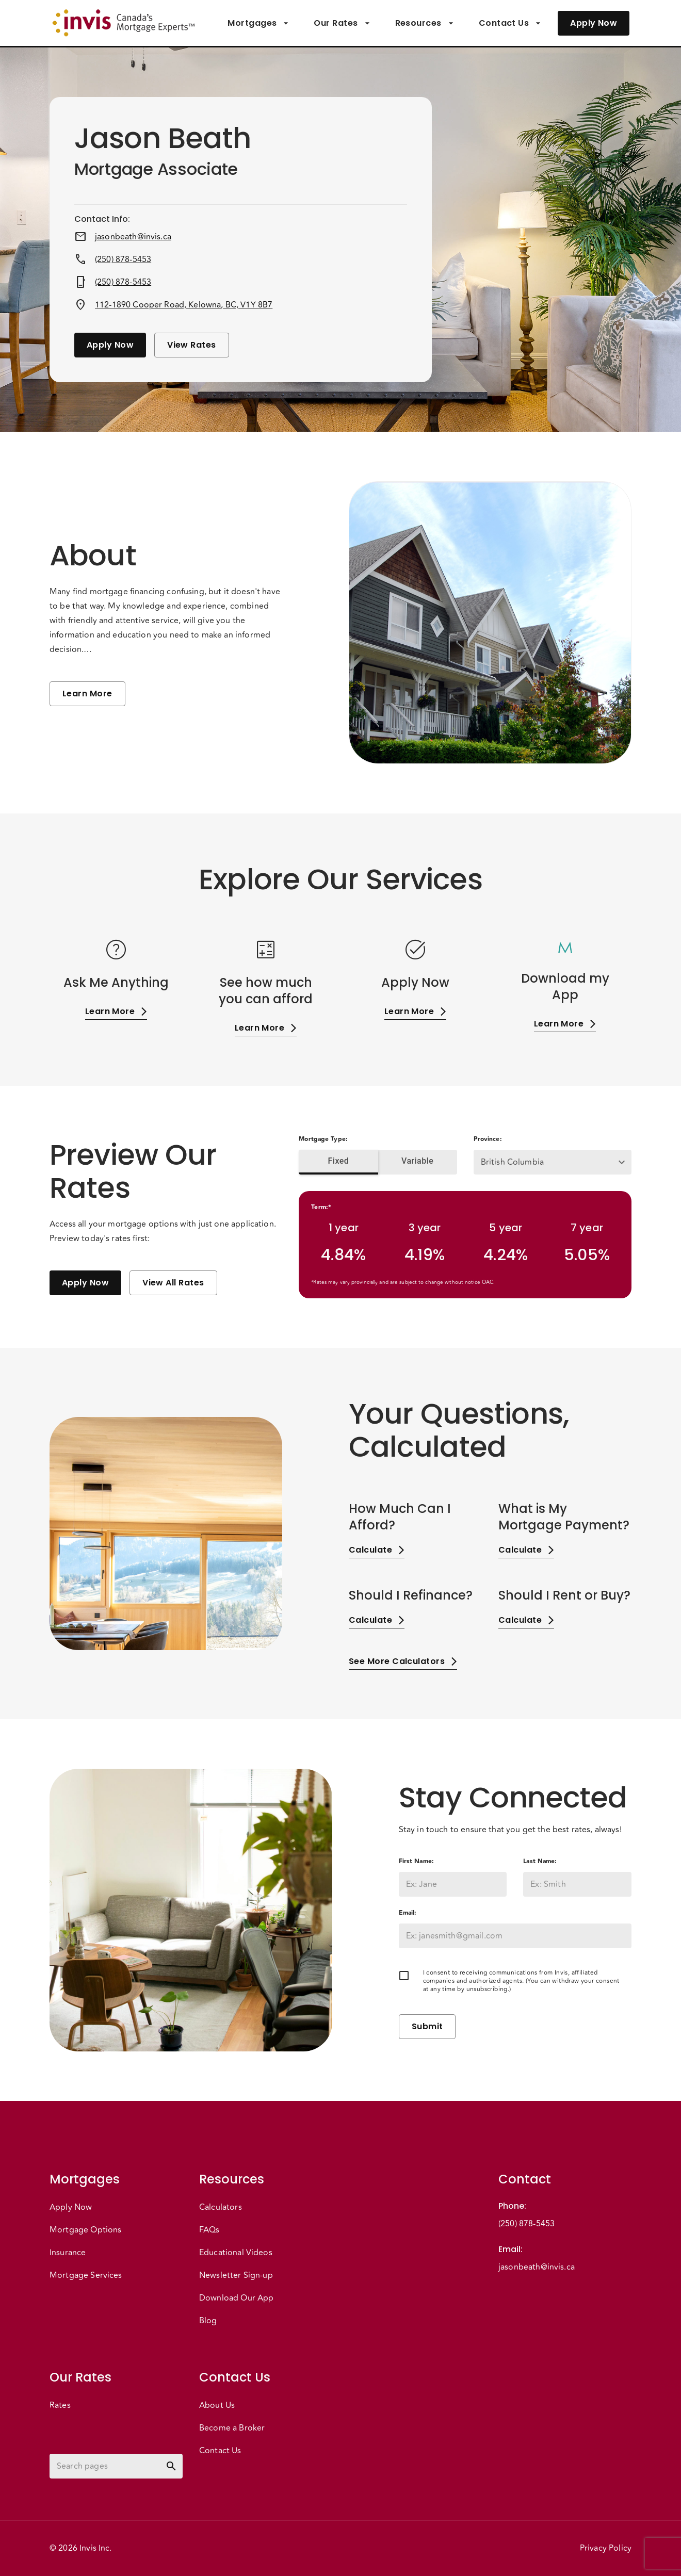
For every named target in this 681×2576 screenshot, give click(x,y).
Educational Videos (235, 2252)
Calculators (220, 2207)
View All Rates (173, 1283)
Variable (417, 1161)
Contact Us (510, 23)
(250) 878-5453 (123, 259)
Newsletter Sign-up (236, 2275)
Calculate (376, 1550)
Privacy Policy (605, 2548)
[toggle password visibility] (171, 2466)
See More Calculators (403, 1661)
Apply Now (593, 23)
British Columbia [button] (512, 1162)
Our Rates (341, 23)
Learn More (87, 694)
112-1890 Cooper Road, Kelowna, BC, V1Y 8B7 (183, 305)
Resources (424, 23)
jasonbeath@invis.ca (133, 237)
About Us (217, 2405)
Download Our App (236, 2298)
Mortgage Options (85, 2230)
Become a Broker (232, 2428)
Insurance (68, 2252)
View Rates (192, 345)
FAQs (209, 2230)
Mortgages (258, 23)
